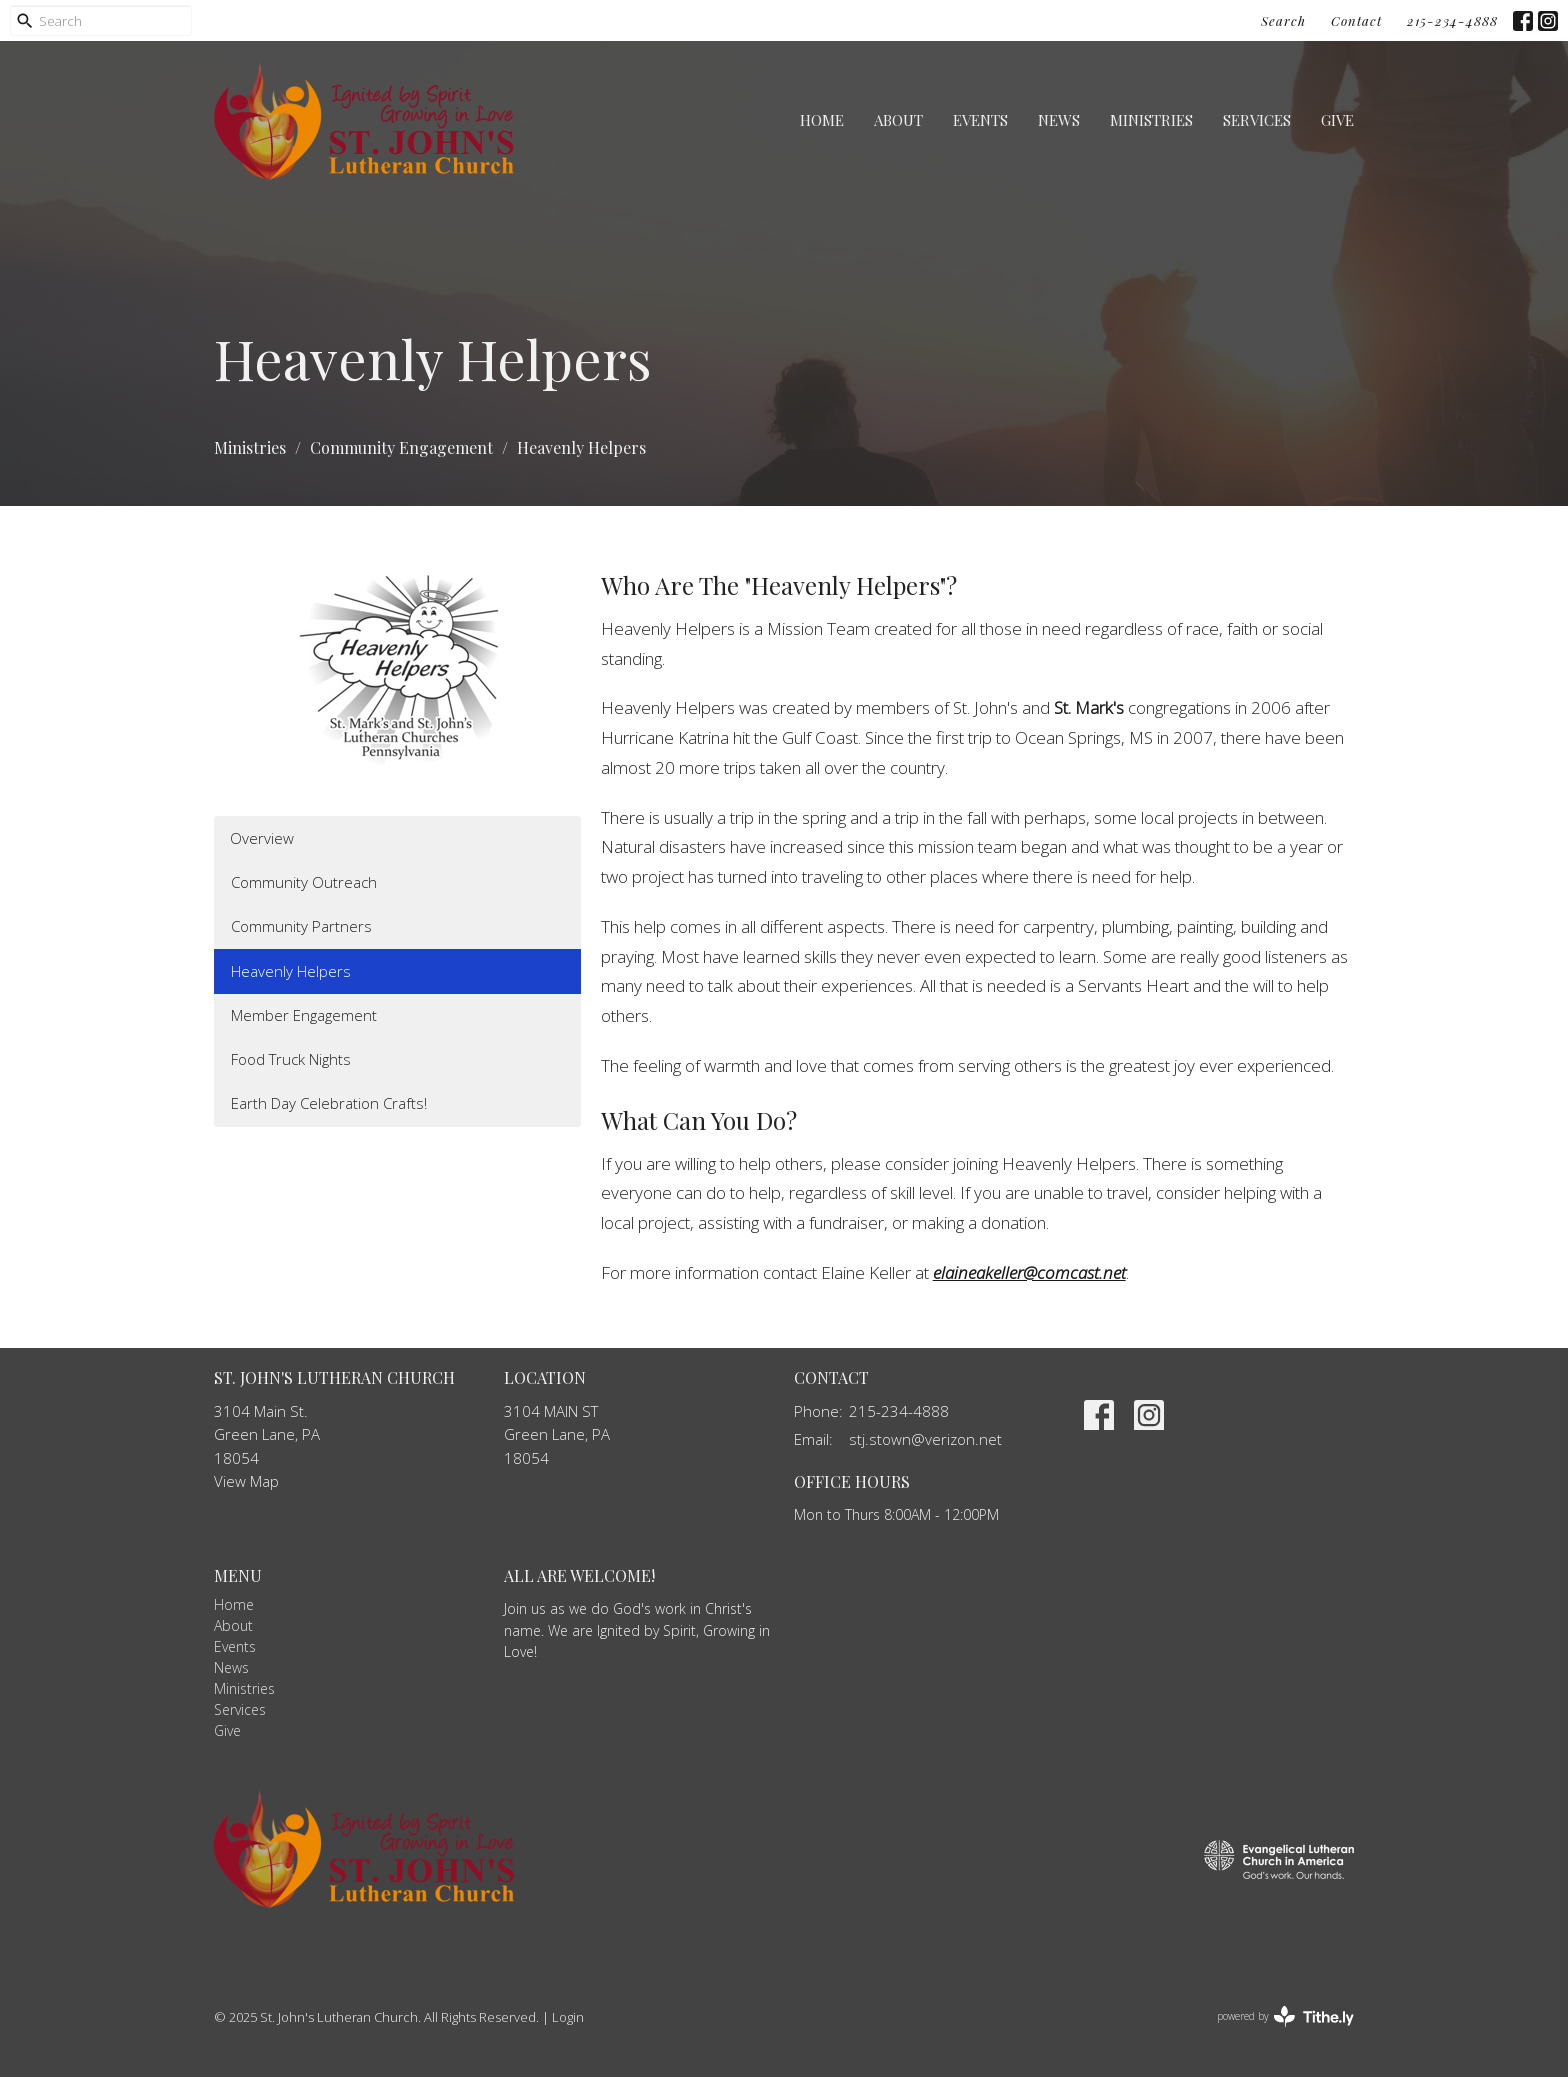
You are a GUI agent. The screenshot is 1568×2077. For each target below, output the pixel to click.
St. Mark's (1089, 707)
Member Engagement (304, 1015)
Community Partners (301, 926)
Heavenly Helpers (291, 971)
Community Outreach (304, 882)
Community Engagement (401, 447)
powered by (1285, 2016)
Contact (1356, 20)
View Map (246, 1481)
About (898, 120)
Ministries (1151, 120)
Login (568, 2017)
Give (1337, 120)
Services (1257, 120)
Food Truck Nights (291, 1059)
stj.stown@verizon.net (925, 1439)
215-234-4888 (1452, 20)
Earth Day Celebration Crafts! (329, 1103)
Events (980, 120)
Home (822, 120)
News (1059, 120)
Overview (262, 838)
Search (1283, 20)
